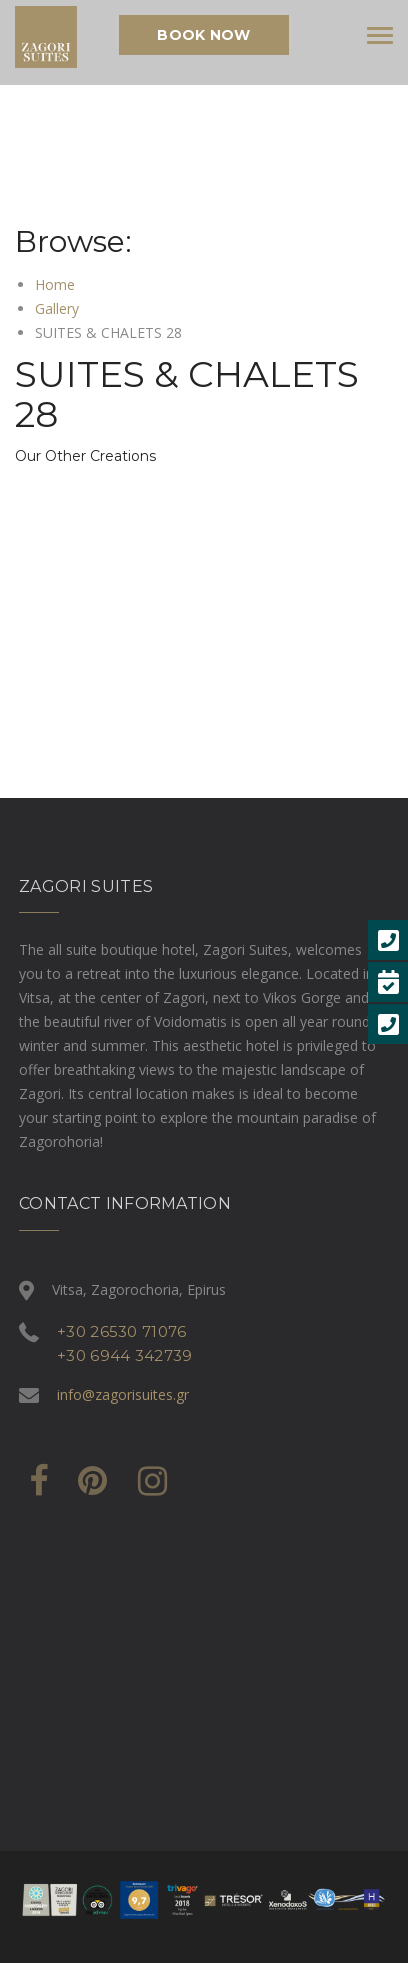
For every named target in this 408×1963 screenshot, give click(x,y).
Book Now (203, 35)
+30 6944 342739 (125, 1355)
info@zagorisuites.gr (123, 1394)
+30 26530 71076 (122, 1331)
